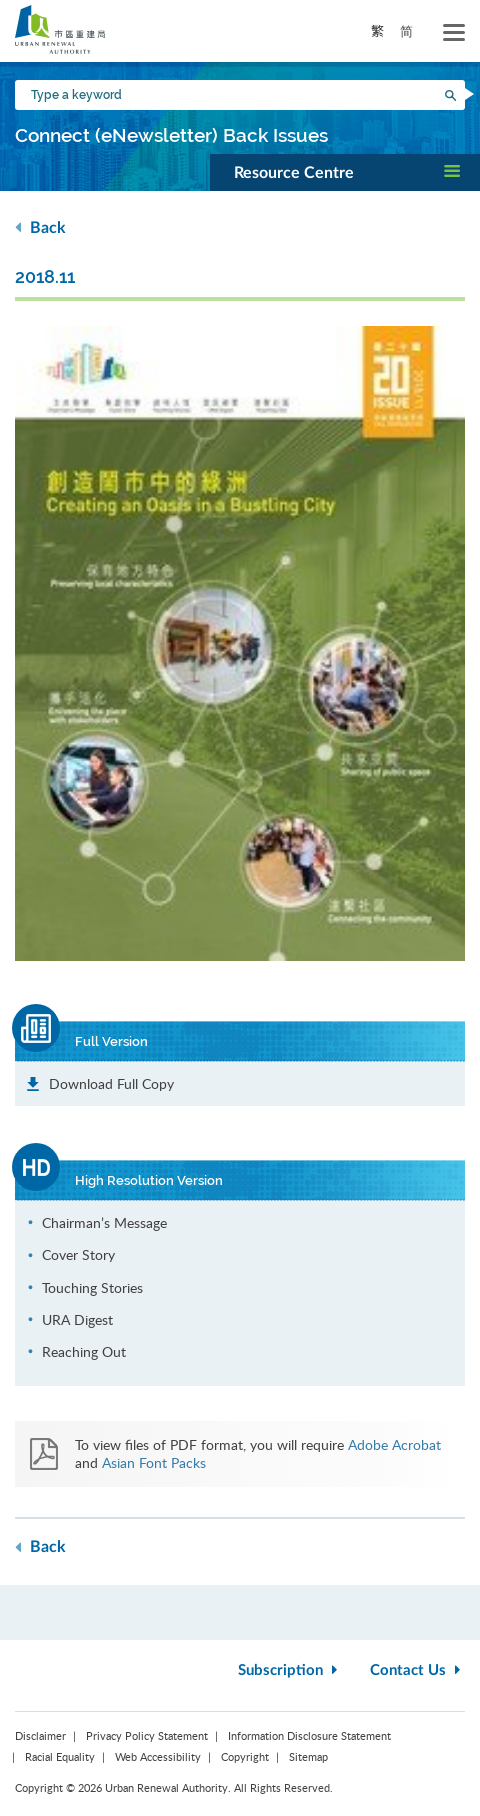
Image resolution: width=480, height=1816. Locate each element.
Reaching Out (84, 1351)
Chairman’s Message (104, 1222)
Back (40, 227)
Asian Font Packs (154, 1462)
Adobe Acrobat (394, 1444)
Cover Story (78, 1254)
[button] (345, 172)
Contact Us (417, 1670)
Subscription (290, 1670)
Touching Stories (92, 1287)
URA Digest (77, 1319)
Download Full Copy (111, 1083)
